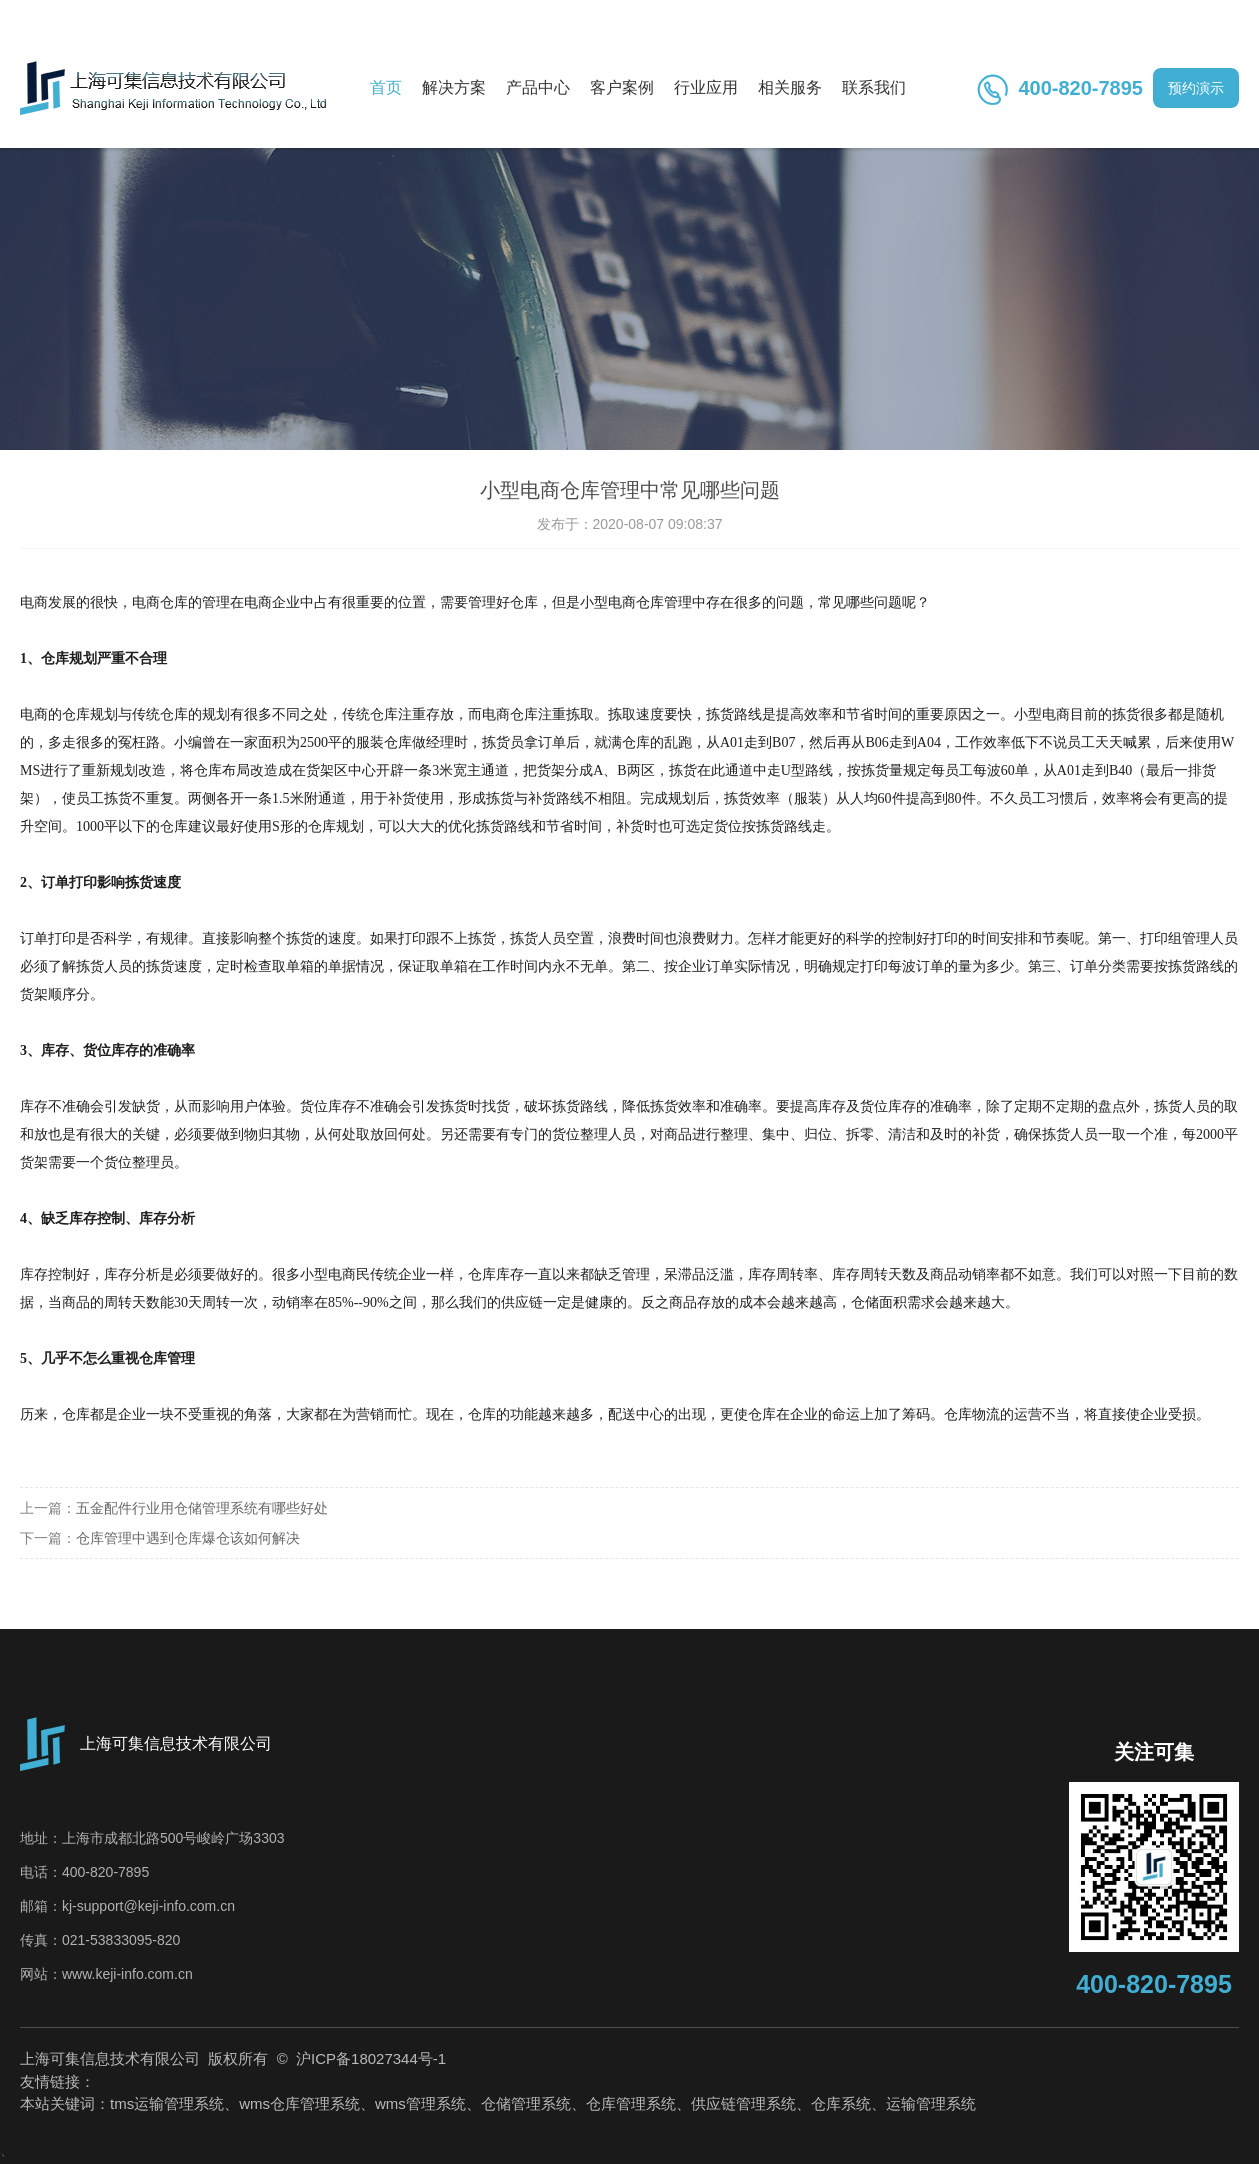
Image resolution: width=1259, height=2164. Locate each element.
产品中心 (538, 87)
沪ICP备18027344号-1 (369, 2058)
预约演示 (1196, 88)
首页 (386, 87)
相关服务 (790, 87)
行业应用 (706, 87)
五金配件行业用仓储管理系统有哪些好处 (202, 1508)
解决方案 (454, 87)
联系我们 (874, 87)
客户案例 (622, 87)
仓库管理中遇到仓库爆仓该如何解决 (188, 1538)
